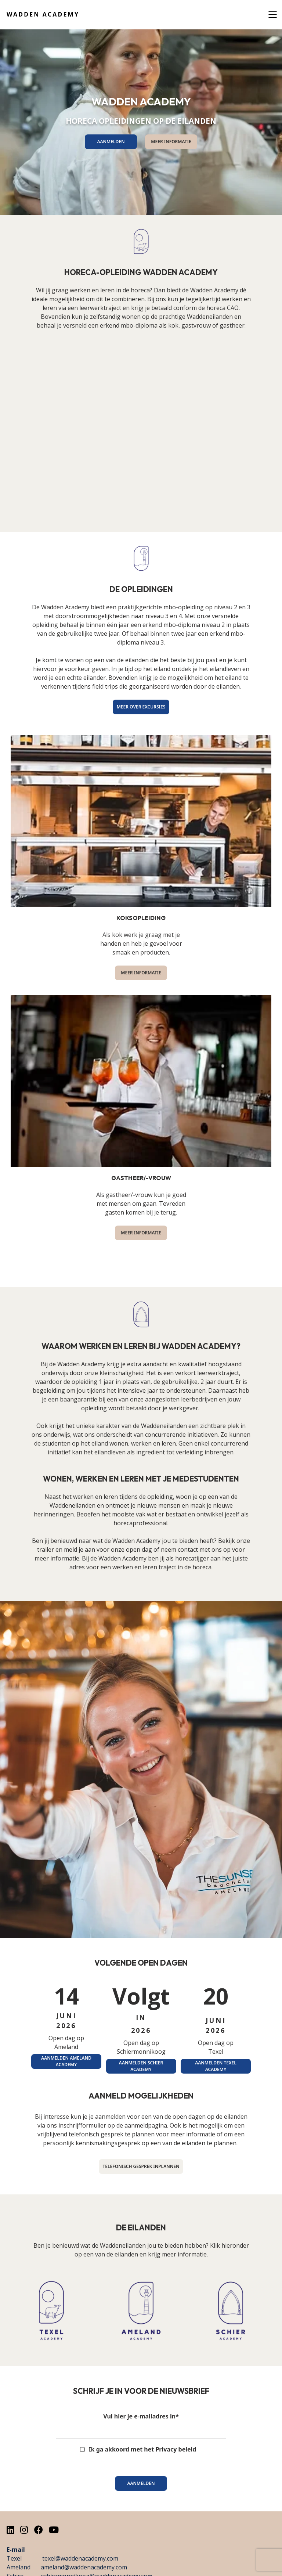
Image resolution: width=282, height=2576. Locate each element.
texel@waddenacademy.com (80, 2558)
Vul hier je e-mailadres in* (141, 2416)
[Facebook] (38, 2529)
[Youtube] (54, 2529)
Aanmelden (141, 2483)
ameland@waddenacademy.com (84, 2567)
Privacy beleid (175, 2449)
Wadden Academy (43, 14)
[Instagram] (24, 2529)
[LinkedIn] (10, 2529)
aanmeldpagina (145, 2125)
